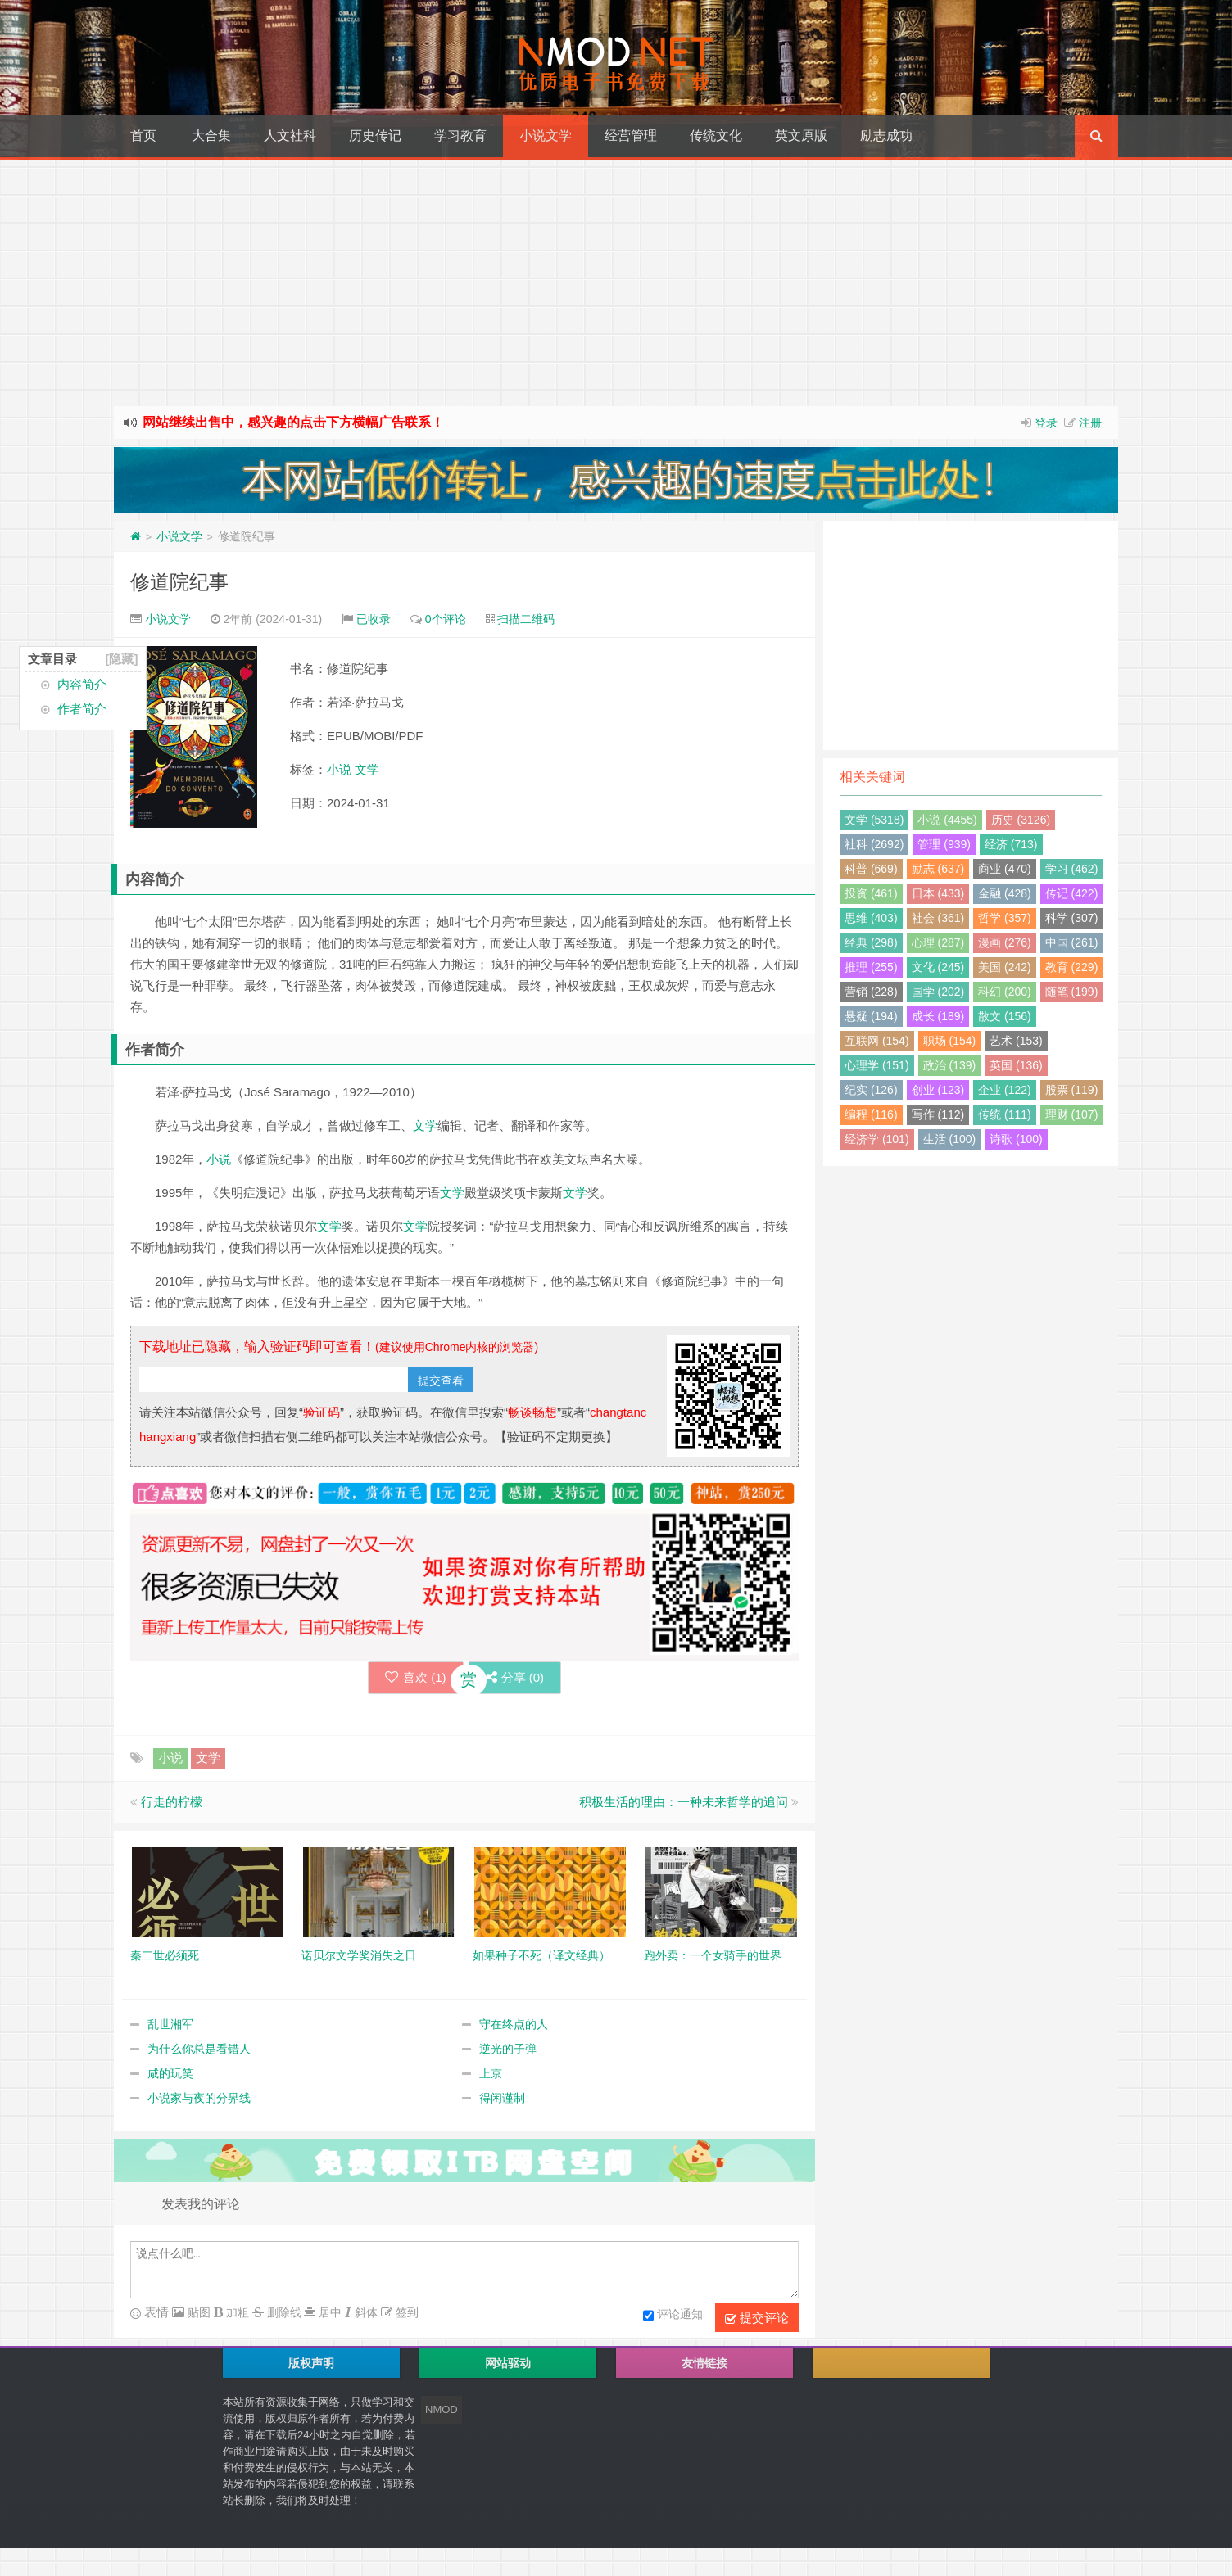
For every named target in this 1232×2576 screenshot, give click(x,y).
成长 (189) (938, 1016)
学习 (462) (1071, 868)
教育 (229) (1071, 967)
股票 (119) (1071, 1089)
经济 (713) (1011, 844)
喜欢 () (399, 1679)
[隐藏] (121, 659)
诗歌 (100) (1016, 1139)
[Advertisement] (616, 283)
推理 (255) (871, 967)
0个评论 (445, 619)
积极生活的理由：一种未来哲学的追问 (683, 1805)
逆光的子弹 (508, 2052)
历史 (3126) (1020, 819)
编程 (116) (871, 1114)
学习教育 (460, 135)
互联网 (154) (877, 1040)
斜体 (364, 2315)
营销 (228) (871, 991)
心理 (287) (938, 942)
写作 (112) (938, 1114)
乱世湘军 (170, 2027)
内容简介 (81, 684)
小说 (339, 769)
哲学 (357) (1004, 917)
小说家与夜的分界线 (199, 2101)
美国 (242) (1004, 967)
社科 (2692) (874, 844)
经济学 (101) (877, 1139)
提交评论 (757, 2321)
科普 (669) (871, 868)
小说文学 (545, 135)
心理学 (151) (877, 1065)
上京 (490, 2076)
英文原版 (801, 135)
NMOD (441, 2413)
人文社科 (290, 135)
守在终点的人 (513, 2027)
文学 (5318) (874, 819)
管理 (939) (944, 844)
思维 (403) (871, 917)
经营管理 (631, 135)
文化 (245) (938, 967)
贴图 (197, 2315)
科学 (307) (1071, 917)
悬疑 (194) (871, 1016)
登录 (1046, 422)
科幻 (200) (1004, 991)
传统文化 (716, 135)
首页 (143, 135)
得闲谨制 (502, 2101)
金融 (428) (1004, 893)
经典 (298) (871, 942)
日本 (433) (938, 893)
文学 (367, 769)
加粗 (236, 2315)
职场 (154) (949, 1040)
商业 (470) (1004, 868)
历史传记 (375, 135)
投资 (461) (871, 893)
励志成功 (886, 135)
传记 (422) (1071, 893)
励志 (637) (938, 868)
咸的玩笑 (170, 2076)
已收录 (373, 619)
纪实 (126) (871, 1089)
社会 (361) (938, 917)
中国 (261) (1071, 942)
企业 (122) (1004, 1089)
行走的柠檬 (171, 1805)
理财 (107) (1071, 1114)
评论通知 (673, 2319)
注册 (1090, 422)
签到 (405, 2315)
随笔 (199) (1071, 991)
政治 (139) (949, 1065)
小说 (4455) (946, 819)
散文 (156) (1004, 1016)
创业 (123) (938, 1089)
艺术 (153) (1016, 1040)
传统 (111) (1004, 1114)
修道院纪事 (179, 582)
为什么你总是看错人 (199, 2052)
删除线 (282, 2315)
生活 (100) (949, 1139)
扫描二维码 (526, 619)
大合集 (211, 135)
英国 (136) (1016, 1065)
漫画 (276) (1004, 942)
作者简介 (81, 709)
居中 (328, 2315)
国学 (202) (938, 991)
